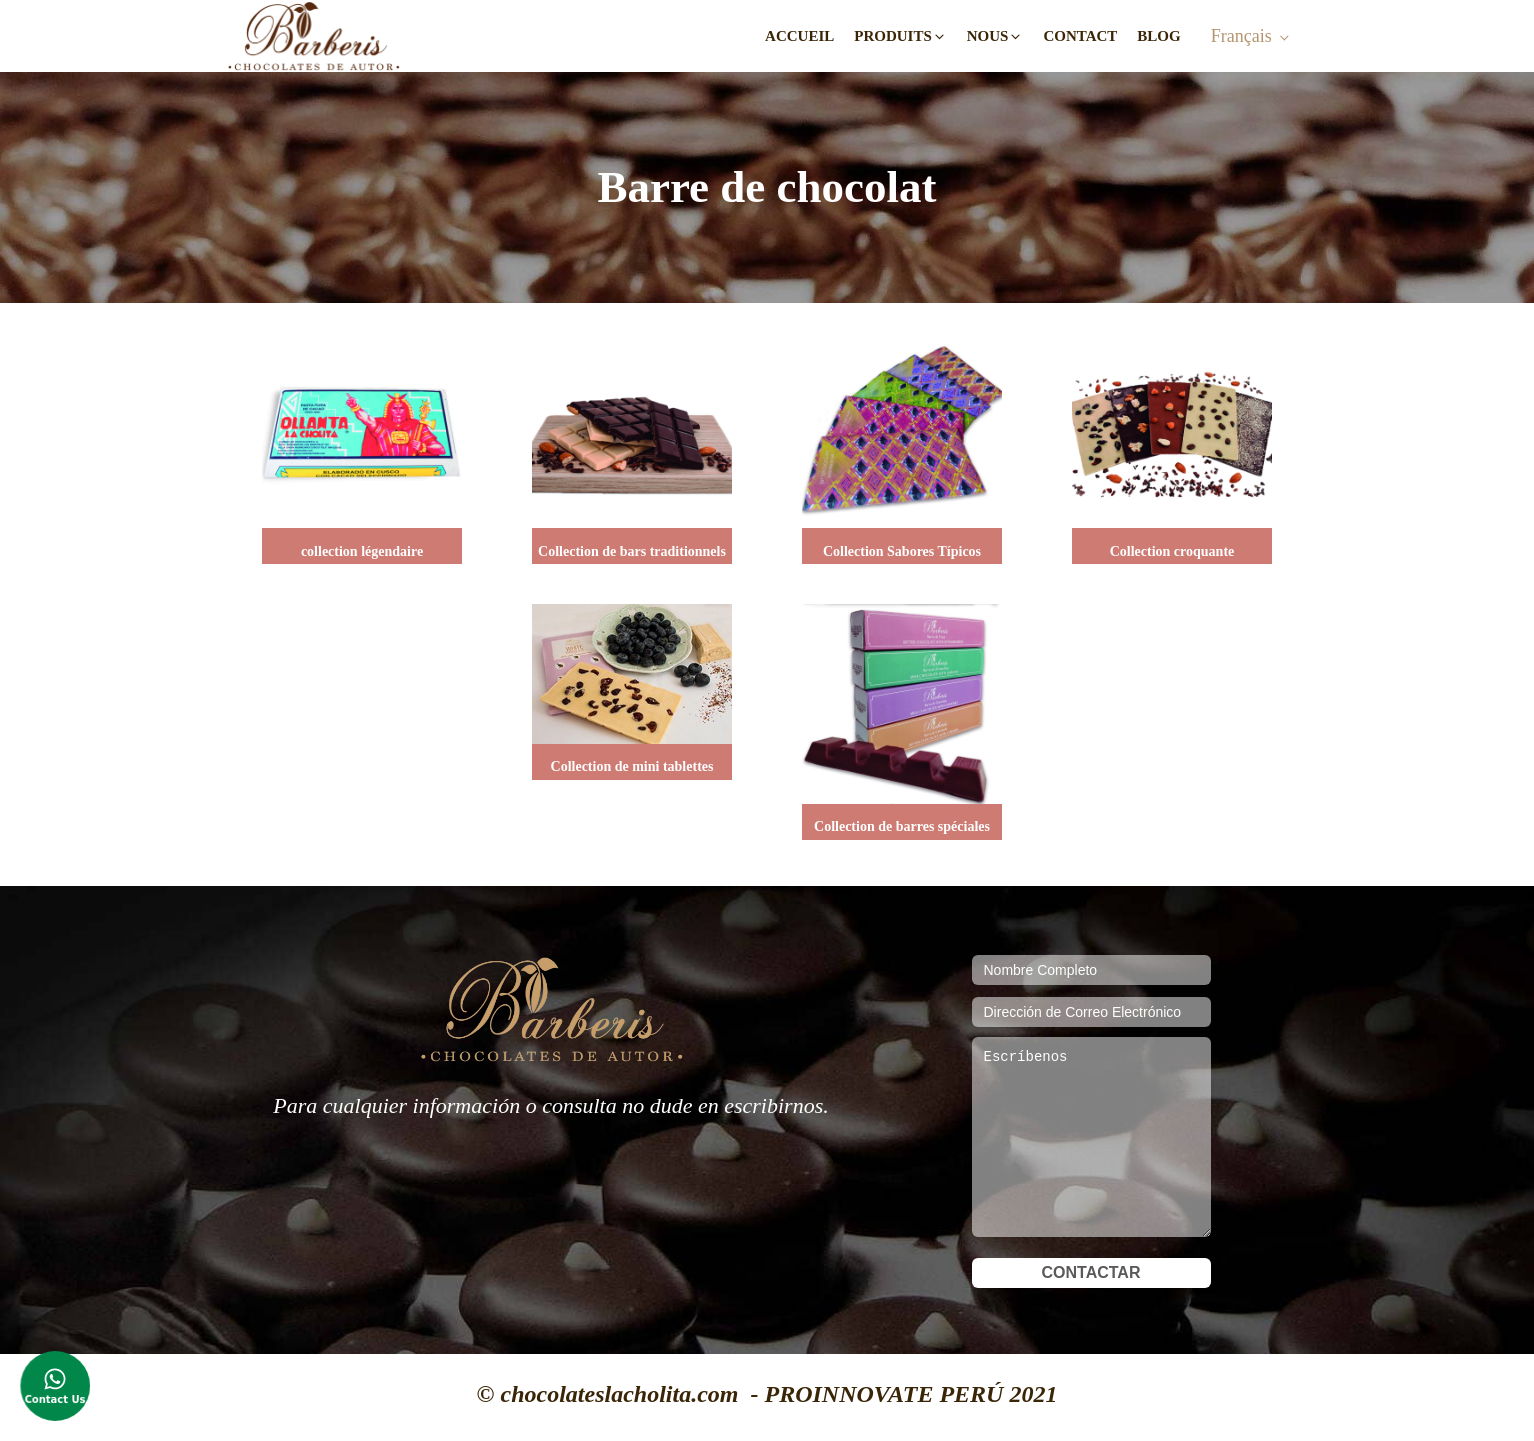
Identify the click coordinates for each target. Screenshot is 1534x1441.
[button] (900, 36)
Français (1241, 36)
